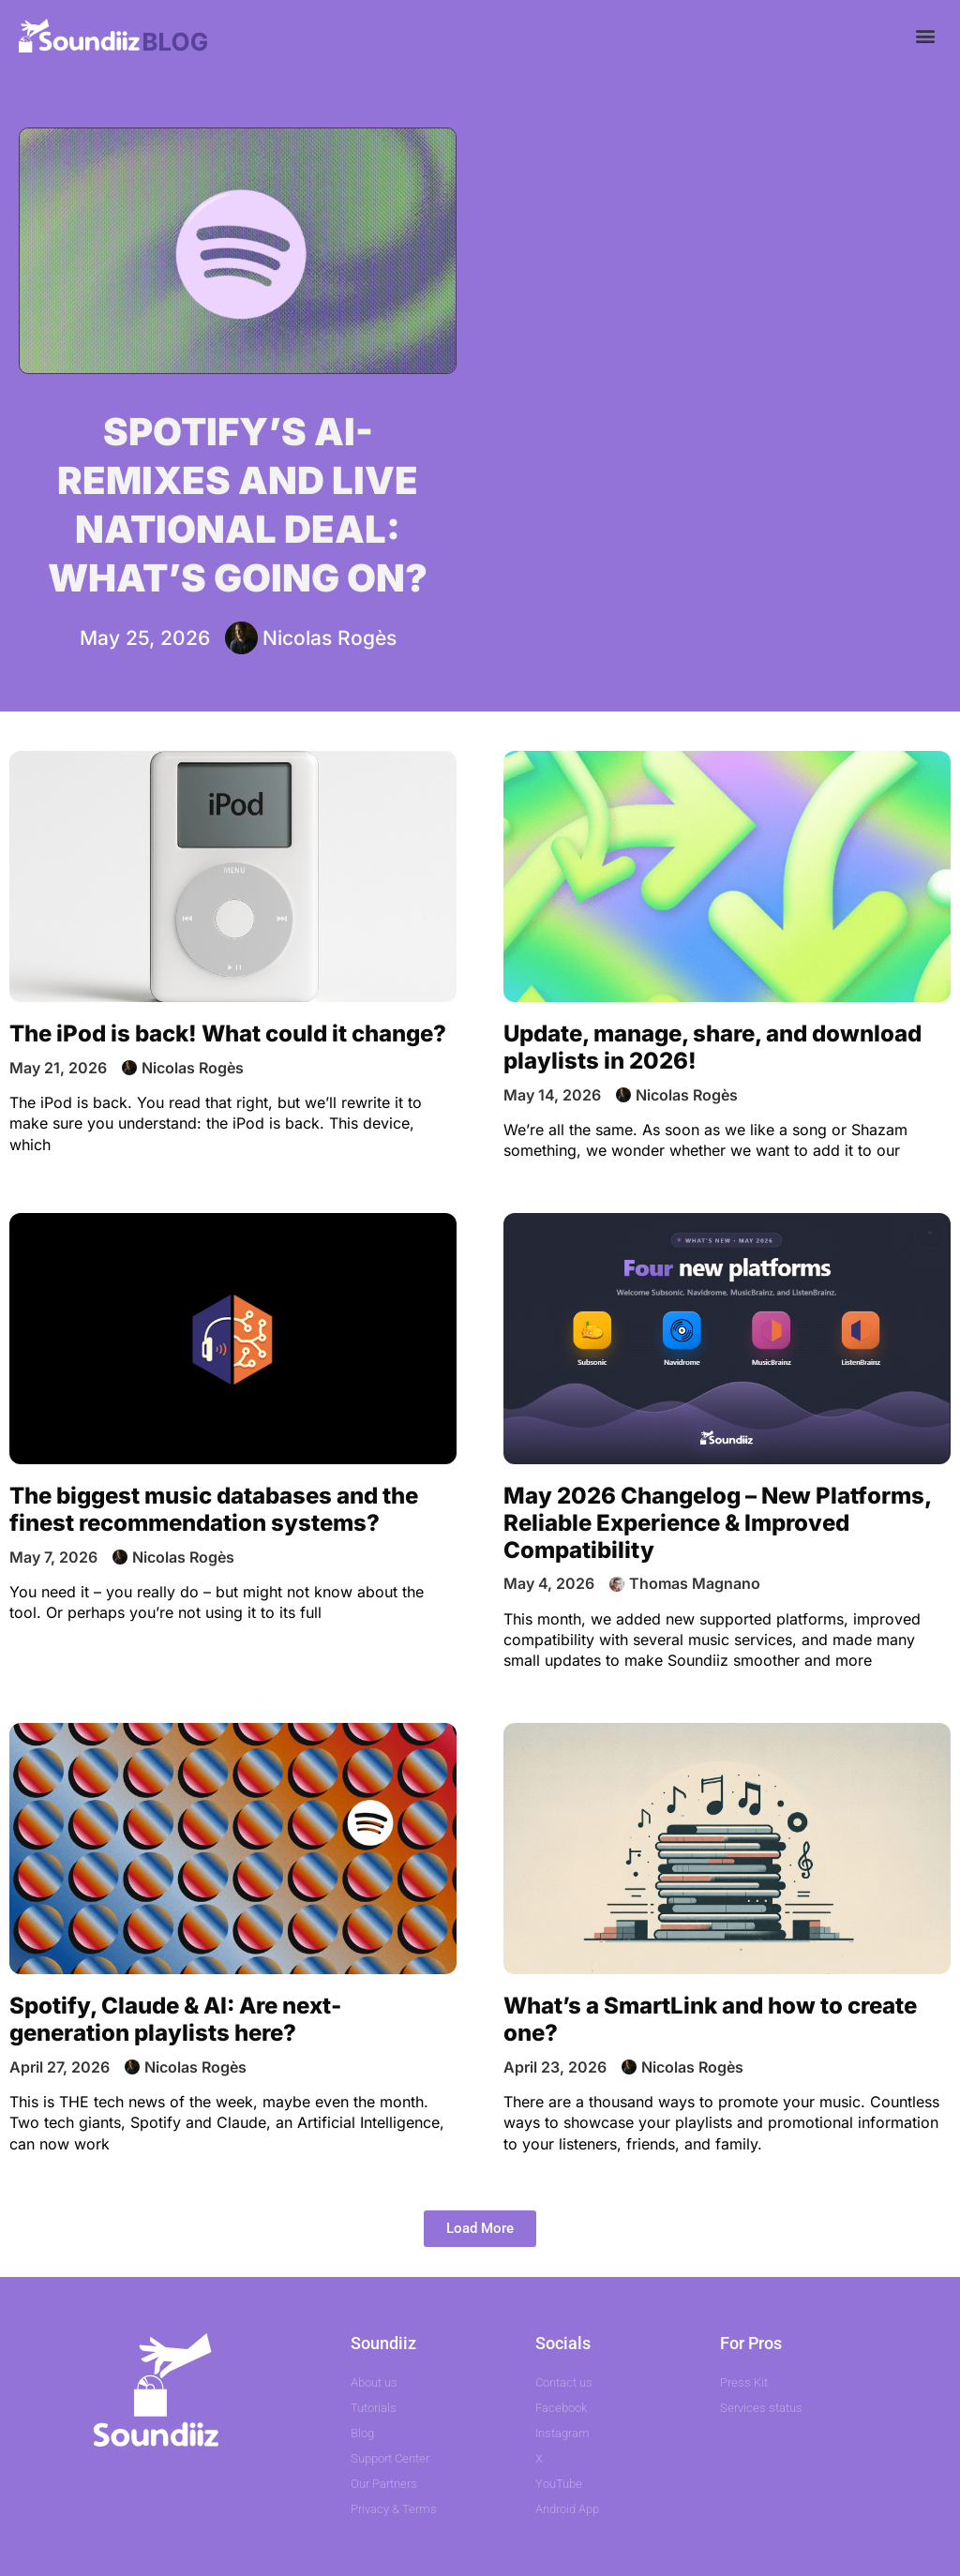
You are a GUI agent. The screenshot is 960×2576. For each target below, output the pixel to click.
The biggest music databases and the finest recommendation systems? (213, 1509)
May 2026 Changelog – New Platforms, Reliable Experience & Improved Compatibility (717, 1523)
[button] (925, 35)
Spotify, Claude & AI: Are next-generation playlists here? (175, 2019)
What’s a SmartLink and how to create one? (710, 2019)
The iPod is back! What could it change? (227, 1033)
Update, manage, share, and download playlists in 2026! (712, 1047)
